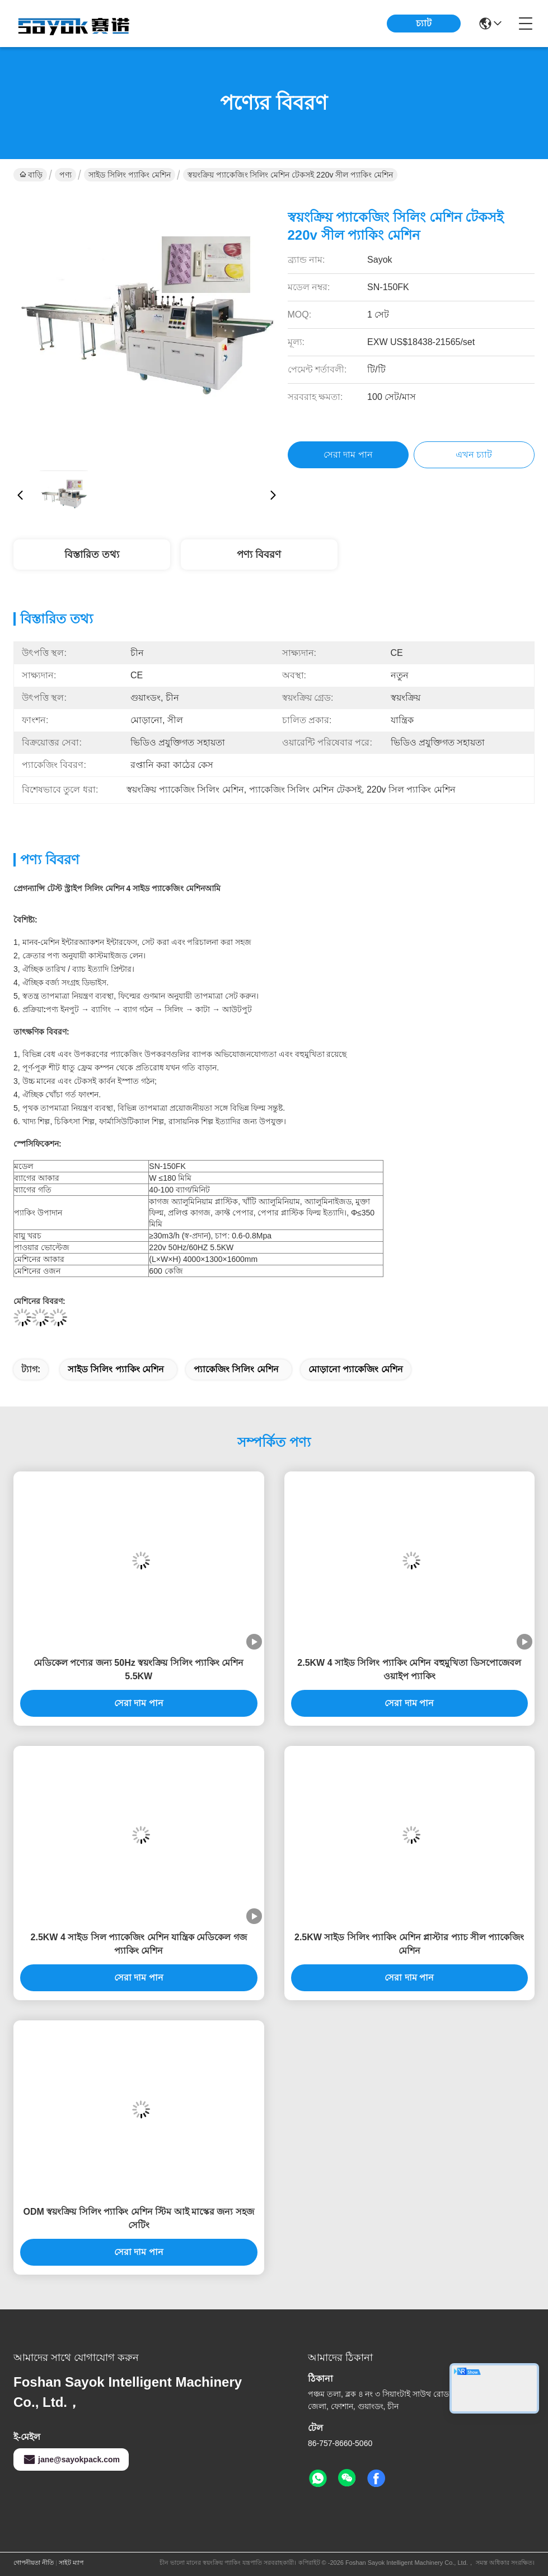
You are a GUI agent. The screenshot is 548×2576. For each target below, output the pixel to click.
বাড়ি (31, 174)
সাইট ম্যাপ (71, 2562)
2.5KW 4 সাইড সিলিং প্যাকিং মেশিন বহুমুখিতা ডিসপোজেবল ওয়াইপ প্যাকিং (409, 1669)
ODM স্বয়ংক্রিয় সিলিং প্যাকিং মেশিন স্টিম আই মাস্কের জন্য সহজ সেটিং (139, 2218)
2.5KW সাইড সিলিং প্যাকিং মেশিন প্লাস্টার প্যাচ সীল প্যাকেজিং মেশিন (409, 1943)
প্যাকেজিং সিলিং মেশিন (236, 1369)
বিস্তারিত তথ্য (91, 554)
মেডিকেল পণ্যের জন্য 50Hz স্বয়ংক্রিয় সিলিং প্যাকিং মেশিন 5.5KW (138, 1669)
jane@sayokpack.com (71, 2459)
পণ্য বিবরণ (259, 554)
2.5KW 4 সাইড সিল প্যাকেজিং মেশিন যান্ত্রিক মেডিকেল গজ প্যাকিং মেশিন (139, 1943)
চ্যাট (424, 23)
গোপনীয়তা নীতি (33, 2562)
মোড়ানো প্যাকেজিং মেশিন (355, 1369)
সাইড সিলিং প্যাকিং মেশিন (129, 174)
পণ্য (65, 174)
